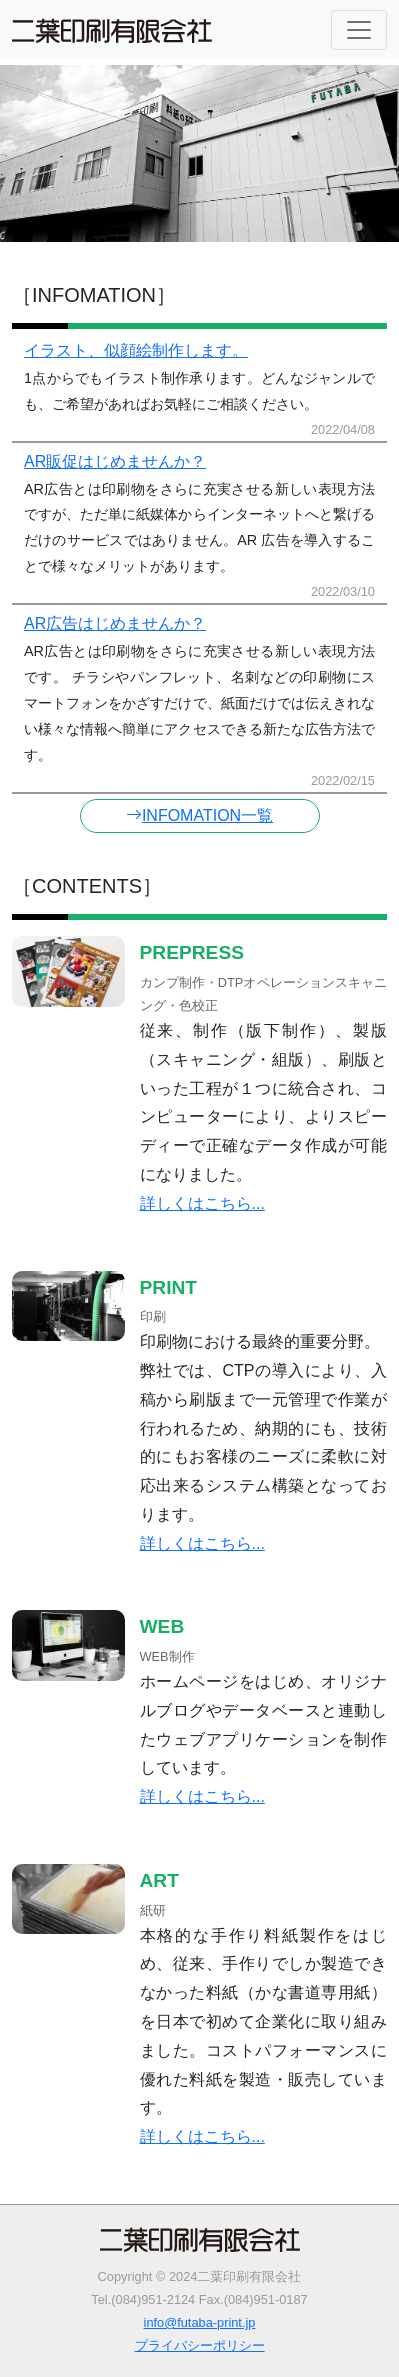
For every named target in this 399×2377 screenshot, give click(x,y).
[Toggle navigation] (359, 30)
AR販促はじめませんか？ (115, 461)
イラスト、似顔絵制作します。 (136, 350)
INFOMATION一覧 (199, 815)
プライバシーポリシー (200, 2345)
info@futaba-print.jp (200, 2322)
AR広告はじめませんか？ (115, 623)
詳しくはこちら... (202, 1203)
